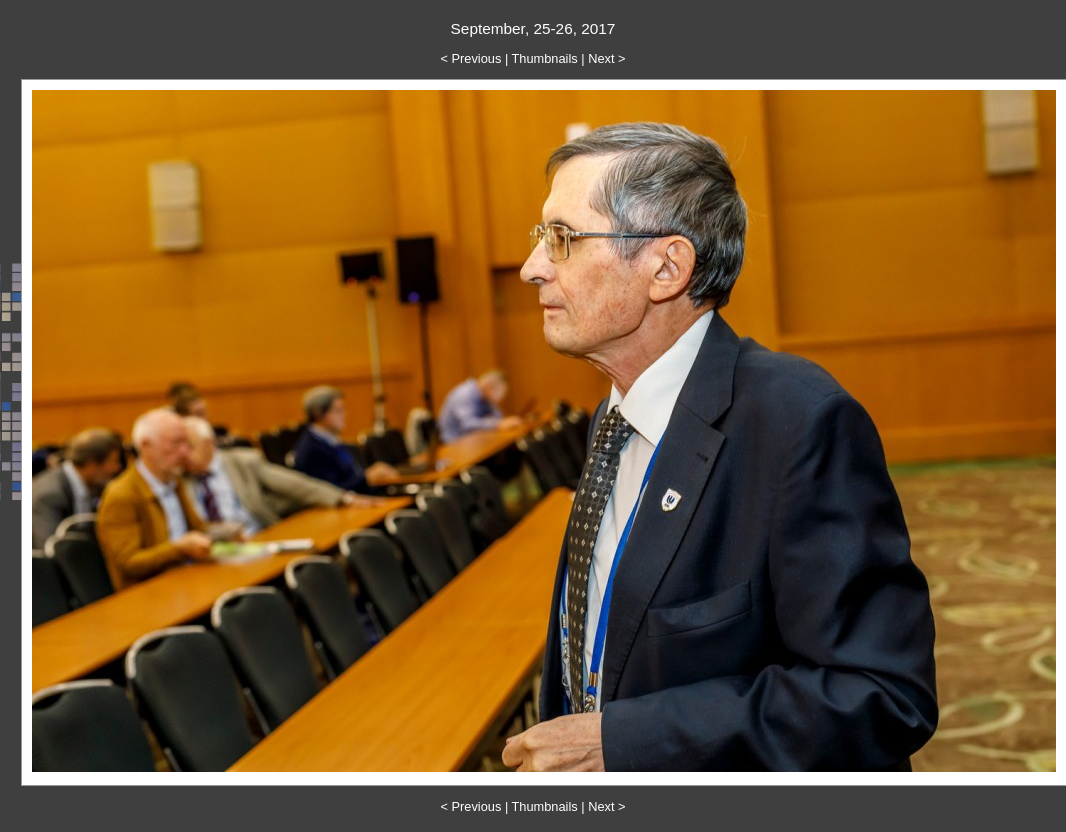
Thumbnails (545, 58)
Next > (606, 58)
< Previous (471, 58)
